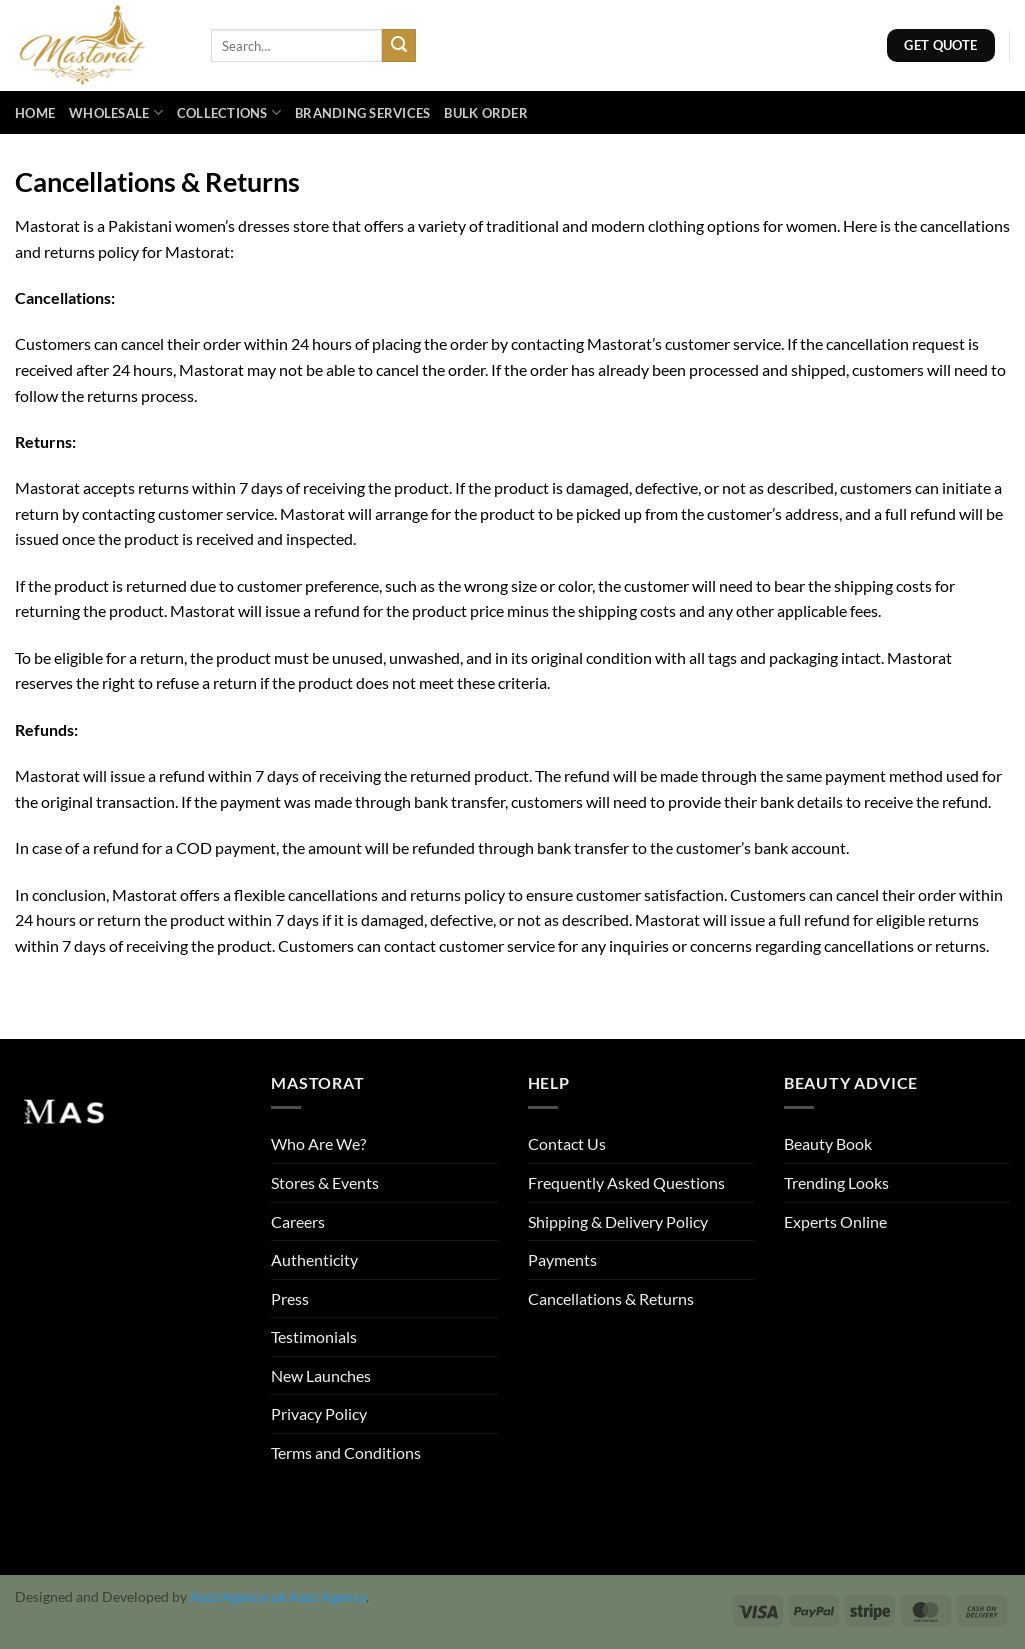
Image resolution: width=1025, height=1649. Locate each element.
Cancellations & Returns (611, 1298)
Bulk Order (486, 113)
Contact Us (567, 1143)
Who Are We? (318, 1143)
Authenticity (314, 1259)
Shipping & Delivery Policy (618, 1221)
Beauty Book (828, 1143)
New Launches (321, 1375)
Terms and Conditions (346, 1452)
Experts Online (835, 1221)
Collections (229, 112)
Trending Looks (836, 1182)
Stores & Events (325, 1182)
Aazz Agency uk (238, 1596)
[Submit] (399, 46)
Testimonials (314, 1336)
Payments (562, 1259)
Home (35, 113)
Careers (298, 1221)
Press (290, 1298)
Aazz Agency (327, 1596)
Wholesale (116, 112)
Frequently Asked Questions (626, 1182)
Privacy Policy (319, 1413)
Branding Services (362, 113)
